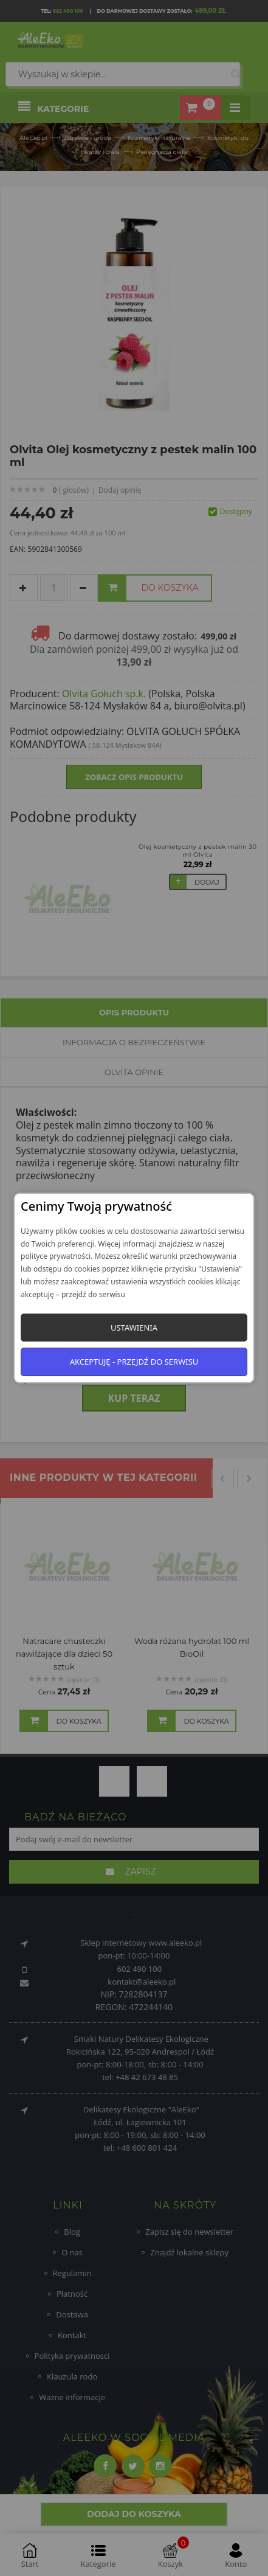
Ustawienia (134, 1327)
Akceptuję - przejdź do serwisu (134, 1361)
